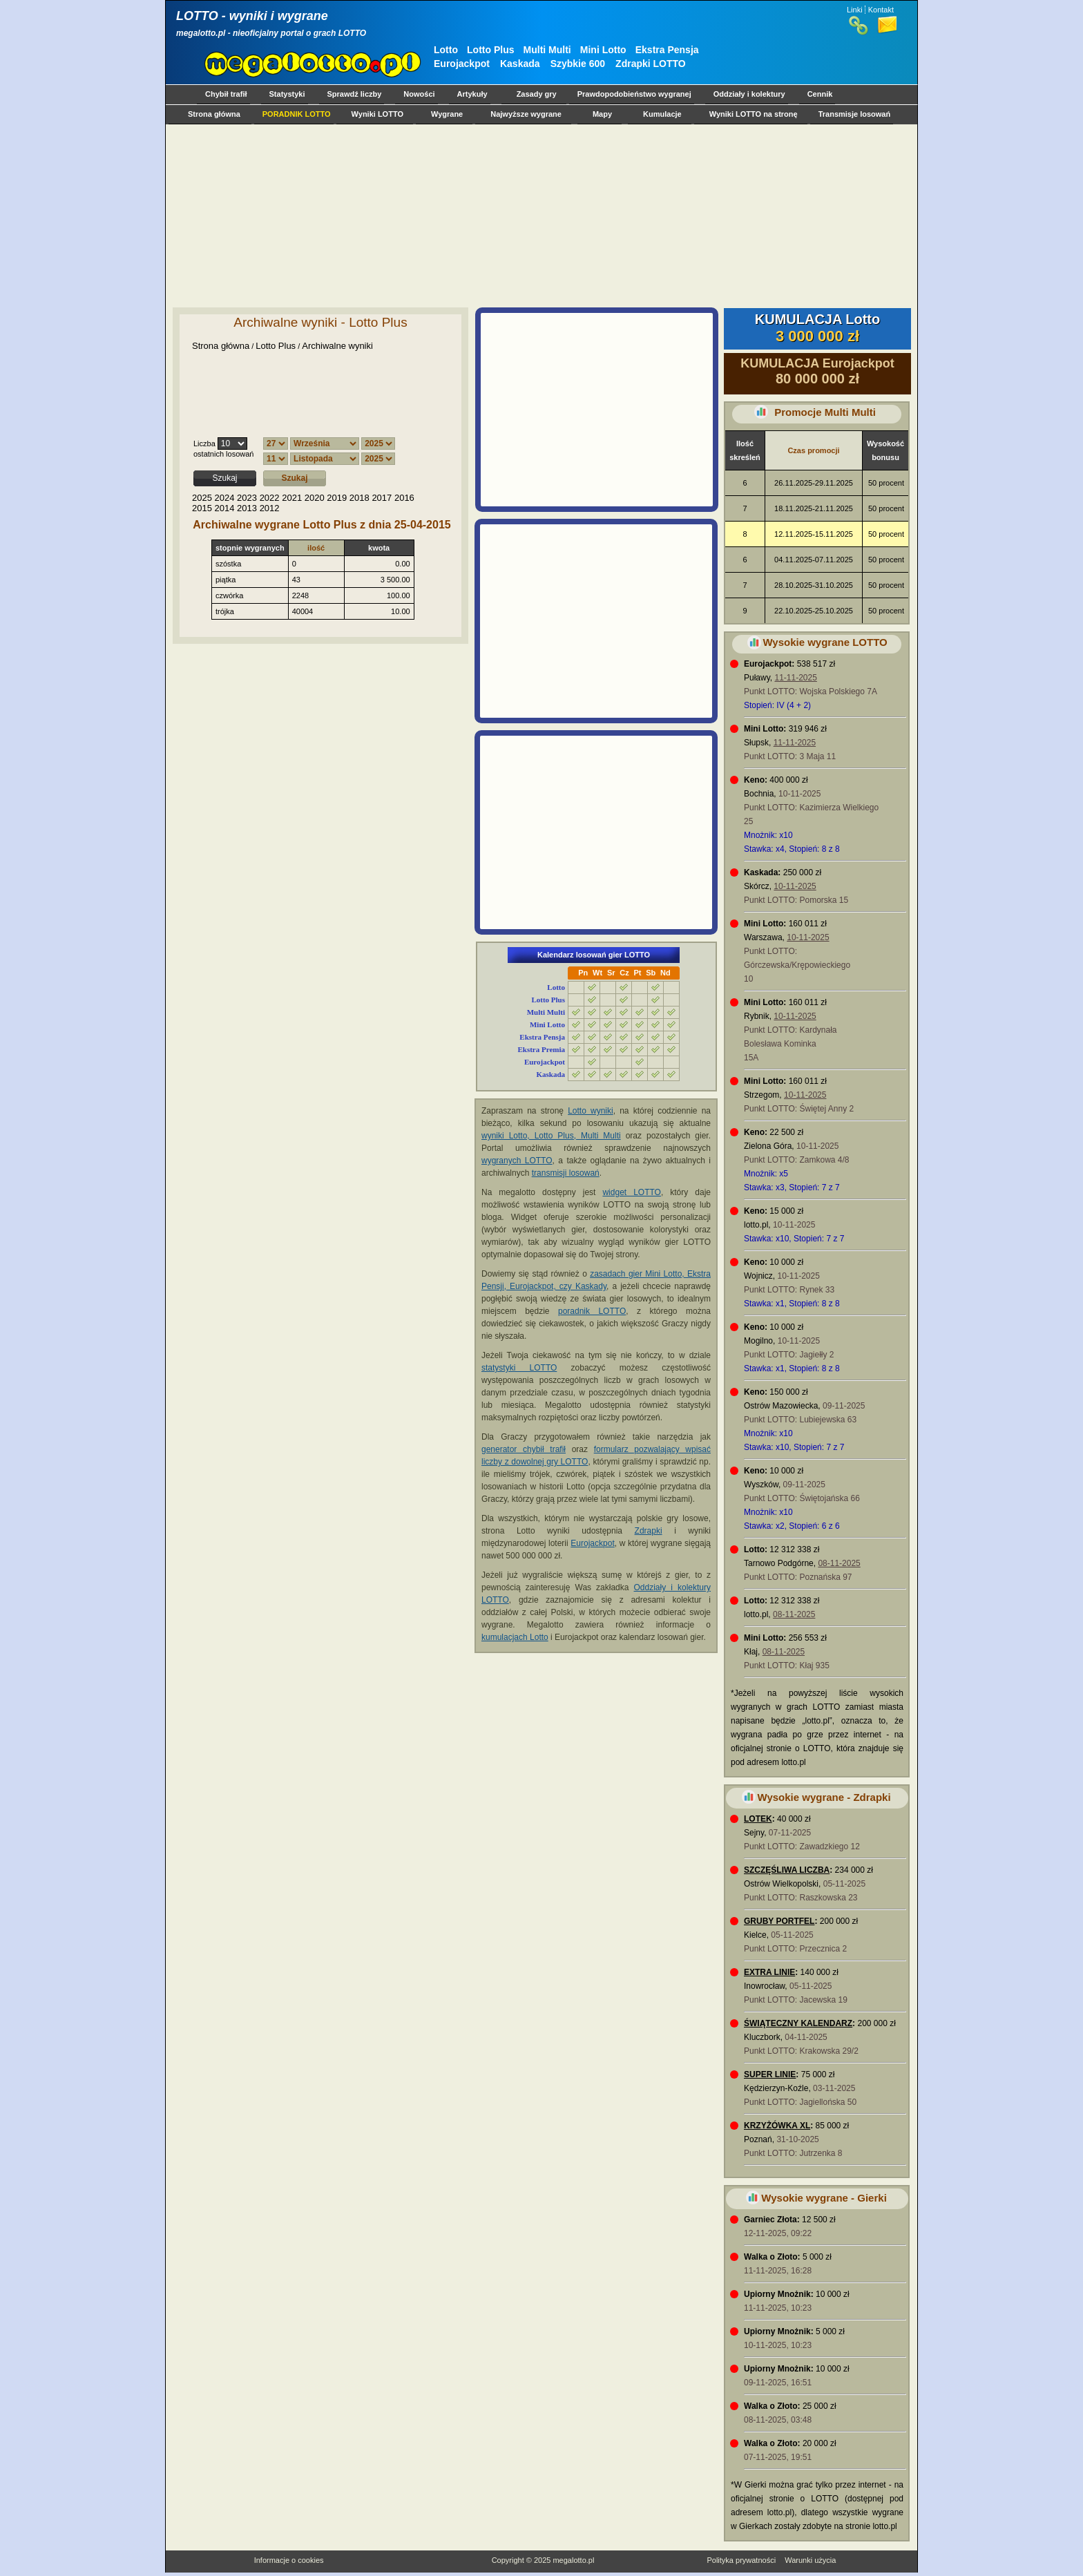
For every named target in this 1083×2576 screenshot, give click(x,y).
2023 (247, 498)
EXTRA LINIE (769, 1972)
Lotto (446, 49)
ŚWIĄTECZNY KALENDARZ (798, 2023)
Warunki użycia (810, 2560)
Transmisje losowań (854, 114)
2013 (247, 508)
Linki (855, 10)
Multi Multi (547, 49)
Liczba (204, 443)
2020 (315, 498)
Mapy (602, 114)
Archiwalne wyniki (337, 346)
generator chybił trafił (523, 1449)
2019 (337, 498)
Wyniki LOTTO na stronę (753, 114)
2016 (404, 498)
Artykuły (472, 94)
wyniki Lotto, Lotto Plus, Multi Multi (551, 1136)
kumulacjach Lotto (514, 1637)
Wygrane (447, 114)
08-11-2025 (839, 1563)
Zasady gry (537, 94)
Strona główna (214, 114)
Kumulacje (662, 114)
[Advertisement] (539, 215)
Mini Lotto (603, 49)
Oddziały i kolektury (749, 94)
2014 (225, 508)
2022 (270, 498)
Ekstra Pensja (667, 49)
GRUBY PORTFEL (779, 1921)
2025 (202, 498)
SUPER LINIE (770, 2074)
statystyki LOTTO (519, 1368)
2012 (270, 508)
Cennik (820, 94)
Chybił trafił (226, 94)
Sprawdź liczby (354, 94)
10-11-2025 (795, 886)
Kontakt (881, 10)
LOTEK (758, 1819)
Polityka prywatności (741, 2560)
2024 (225, 498)
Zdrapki (648, 1531)
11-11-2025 (795, 678)
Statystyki (287, 94)
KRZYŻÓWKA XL (777, 2125)
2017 (382, 498)
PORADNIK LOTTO (296, 114)
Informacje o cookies (289, 2560)
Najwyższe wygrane (526, 114)
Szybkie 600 (577, 63)
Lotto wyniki (590, 1111)
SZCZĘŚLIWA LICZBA (787, 1870)
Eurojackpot (462, 63)
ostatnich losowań (223, 454)
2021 (292, 498)
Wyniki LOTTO (377, 114)
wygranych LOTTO (517, 1160)
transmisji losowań (566, 1173)
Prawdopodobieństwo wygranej (634, 94)
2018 (359, 498)
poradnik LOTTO (592, 1311)
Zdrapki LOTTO (650, 63)
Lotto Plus (490, 49)
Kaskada (520, 63)
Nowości (418, 94)
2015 (202, 508)
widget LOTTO (631, 1192)
